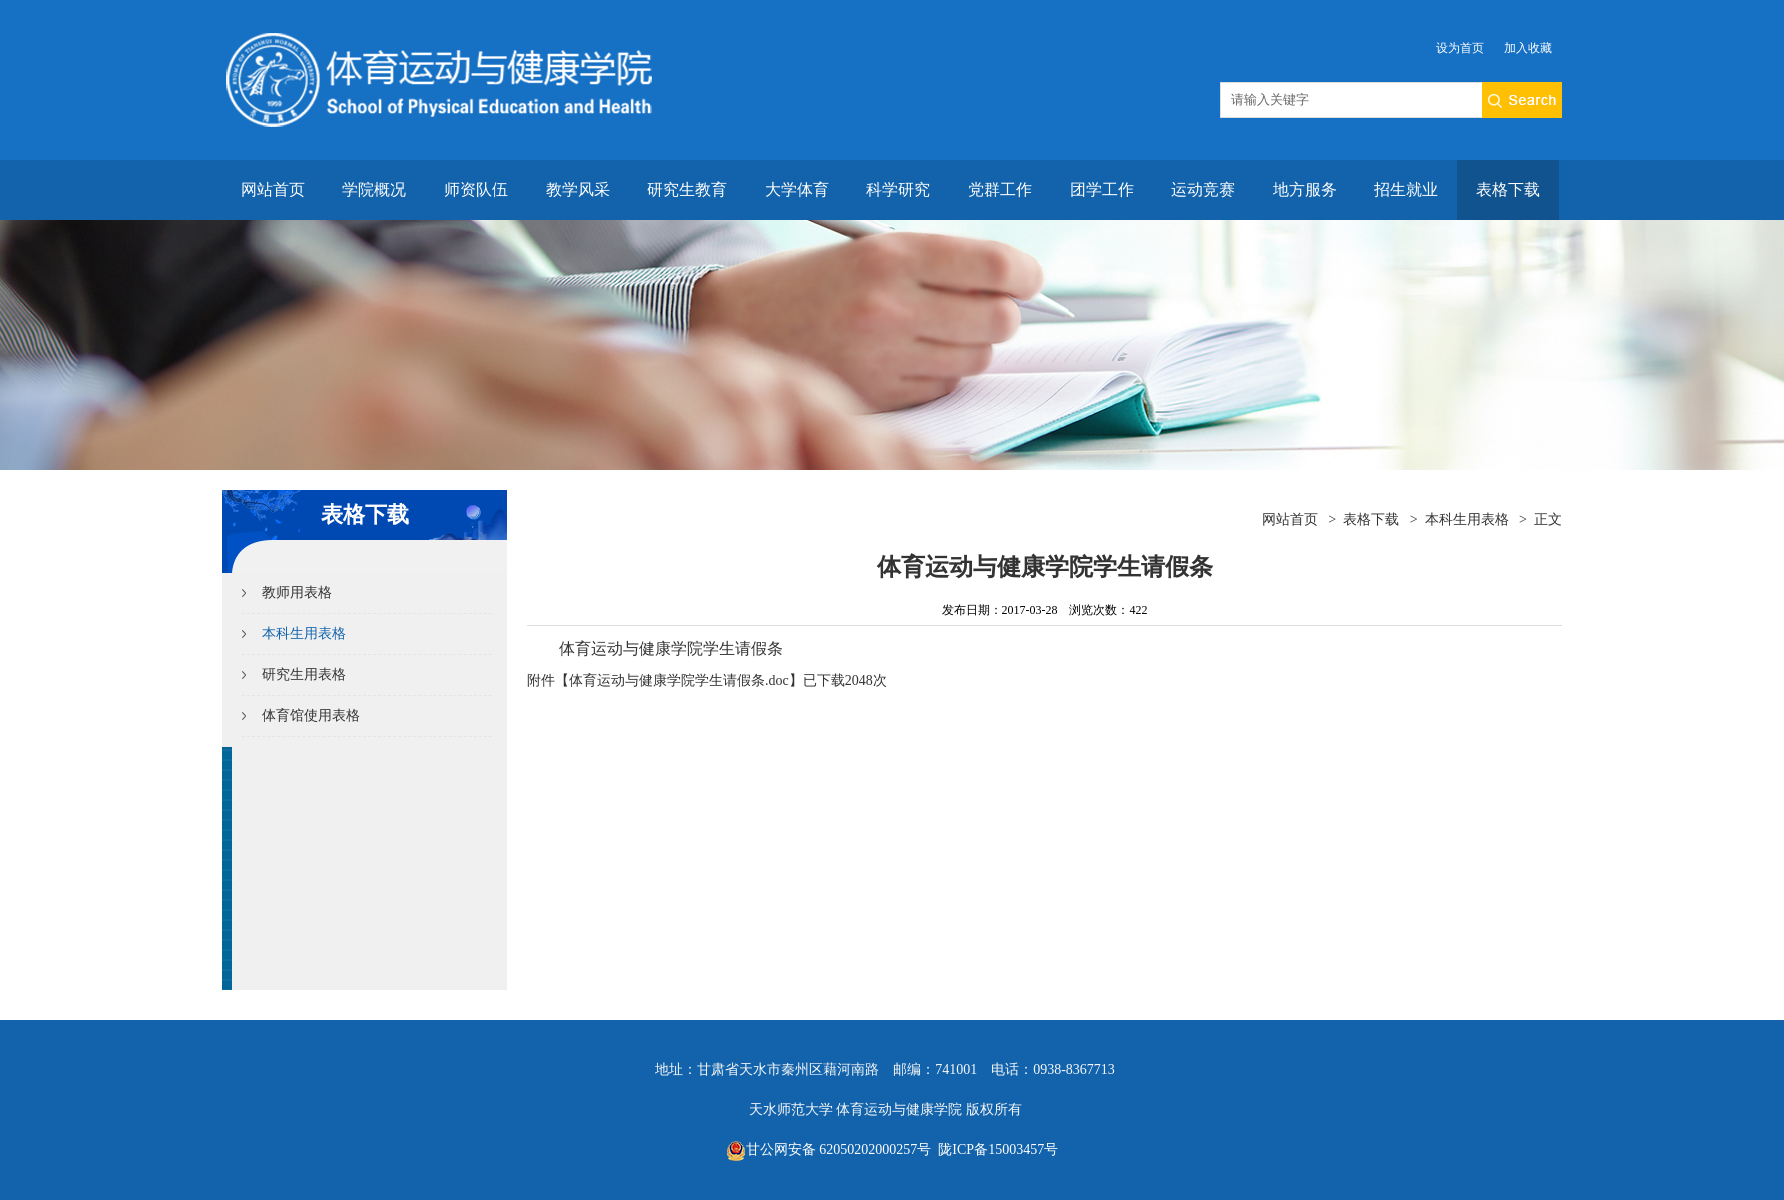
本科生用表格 (304, 633)
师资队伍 (476, 189)
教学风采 (578, 189)
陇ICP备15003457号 (996, 1149)
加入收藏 (1528, 48)
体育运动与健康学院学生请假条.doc (679, 680)
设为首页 (1460, 48)
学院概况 (374, 189)
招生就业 (1406, 189)
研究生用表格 (304, 674)
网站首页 (273, 189)
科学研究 (898, 189)
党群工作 (1000, 189)
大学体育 (797, 189)
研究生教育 (687, 189)
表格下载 (1508, 189)
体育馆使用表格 (311, 715)
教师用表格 (297, 592)
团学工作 (1102, 189)
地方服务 (1305, 189)
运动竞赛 (1203, 189)
